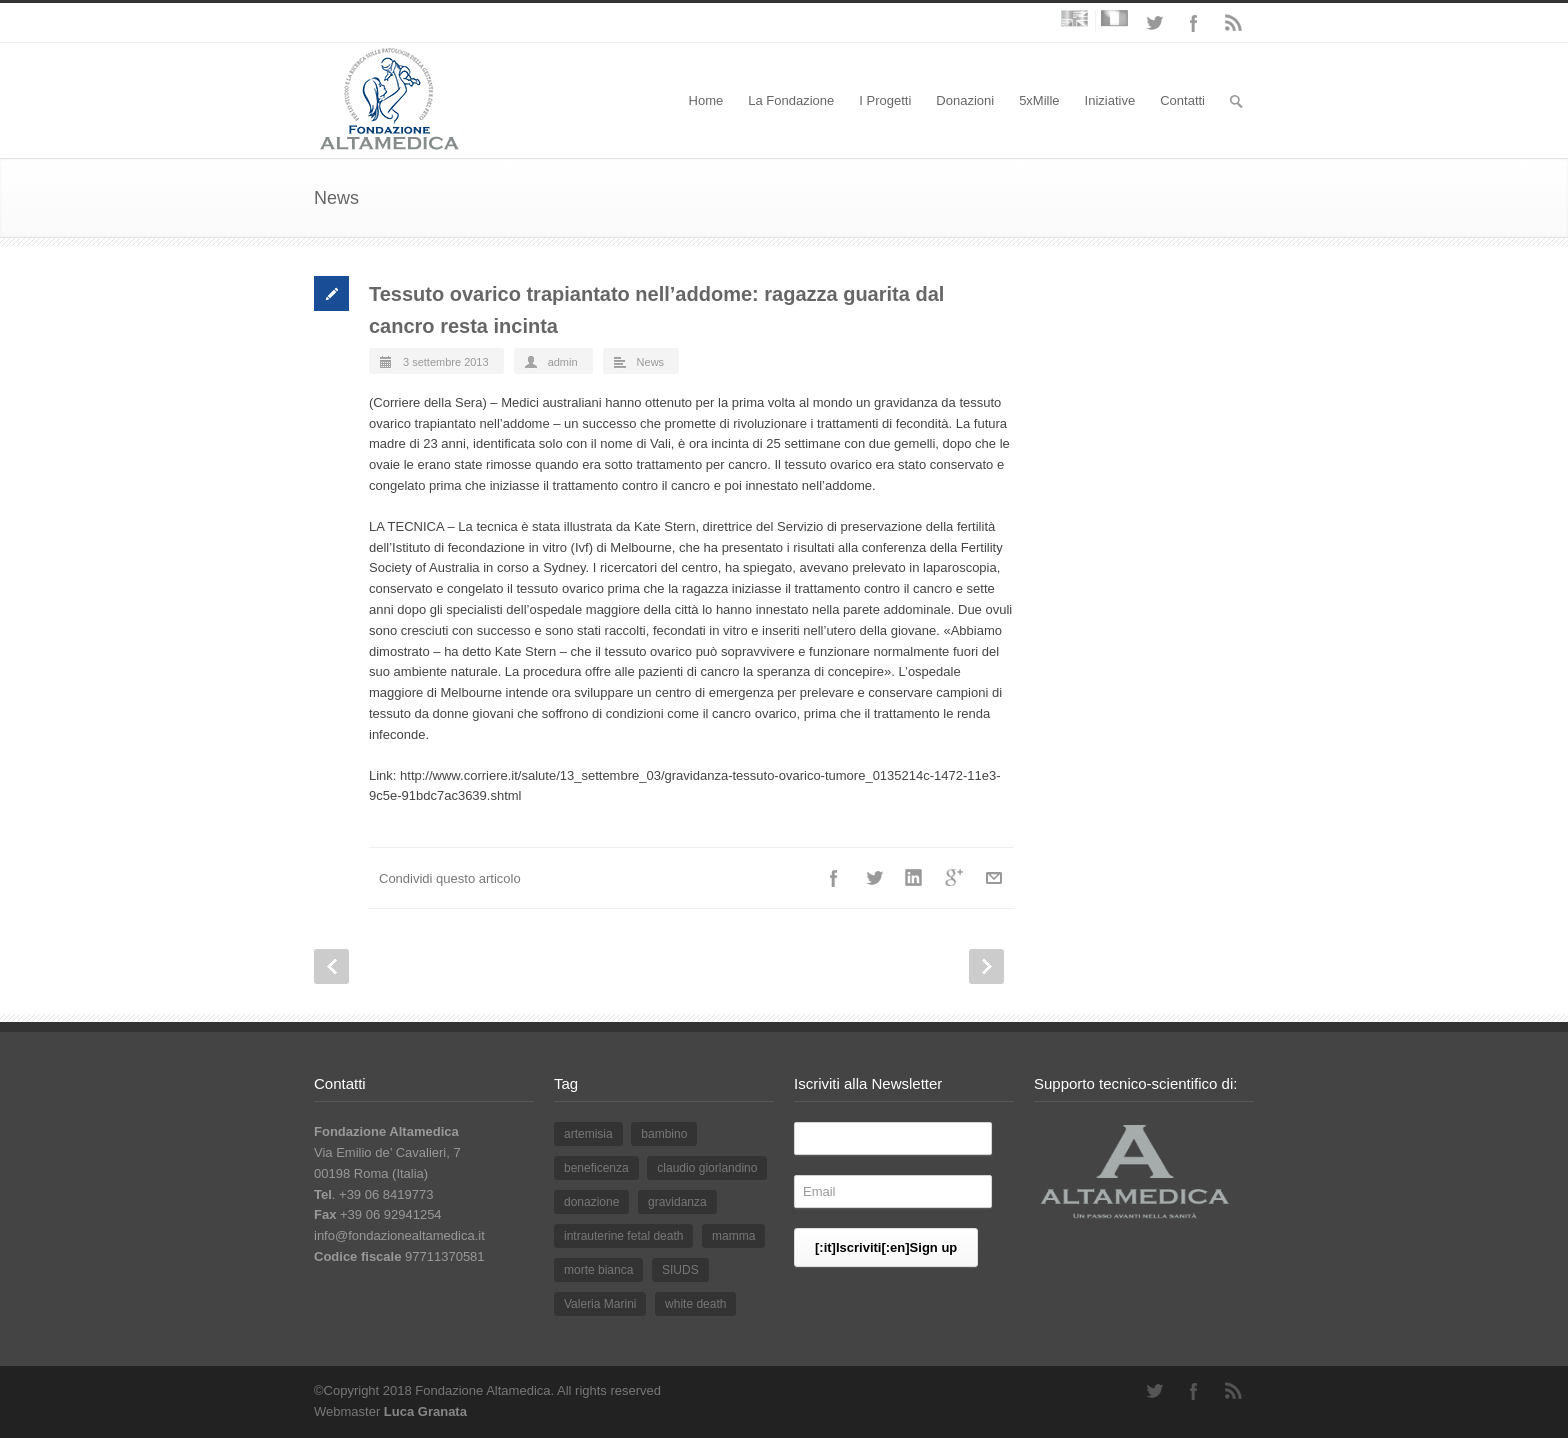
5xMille (1039, 100)
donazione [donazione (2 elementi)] (591, 1202)
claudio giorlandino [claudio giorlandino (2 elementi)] (707, 1168)
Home (706, 100)
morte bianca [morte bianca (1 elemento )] (598, 1270)
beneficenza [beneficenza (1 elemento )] (596, 1168)
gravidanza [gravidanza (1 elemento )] (677, 1202)
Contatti (1182, 100)
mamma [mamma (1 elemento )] (733, 1236)
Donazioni (965, 100)
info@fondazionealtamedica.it (399, 1235)
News (651, 362)
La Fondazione (791, 100)
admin (563, 362)
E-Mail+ (994, 878)
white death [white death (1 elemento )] (695, 1304)
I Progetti (885, 100)
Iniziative (1110, 100)
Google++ (954, 878)
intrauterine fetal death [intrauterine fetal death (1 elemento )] (623, 1236)
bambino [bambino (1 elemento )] (664, 1134)
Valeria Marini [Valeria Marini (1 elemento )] (600, 1304)
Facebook (1194, 23)
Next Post (986, 966)
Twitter (1154, 23)
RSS (1234, 23)
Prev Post (331, 966)
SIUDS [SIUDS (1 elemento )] (680, 1270)
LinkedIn (914, 878)
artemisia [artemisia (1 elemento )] (588, 1134)
